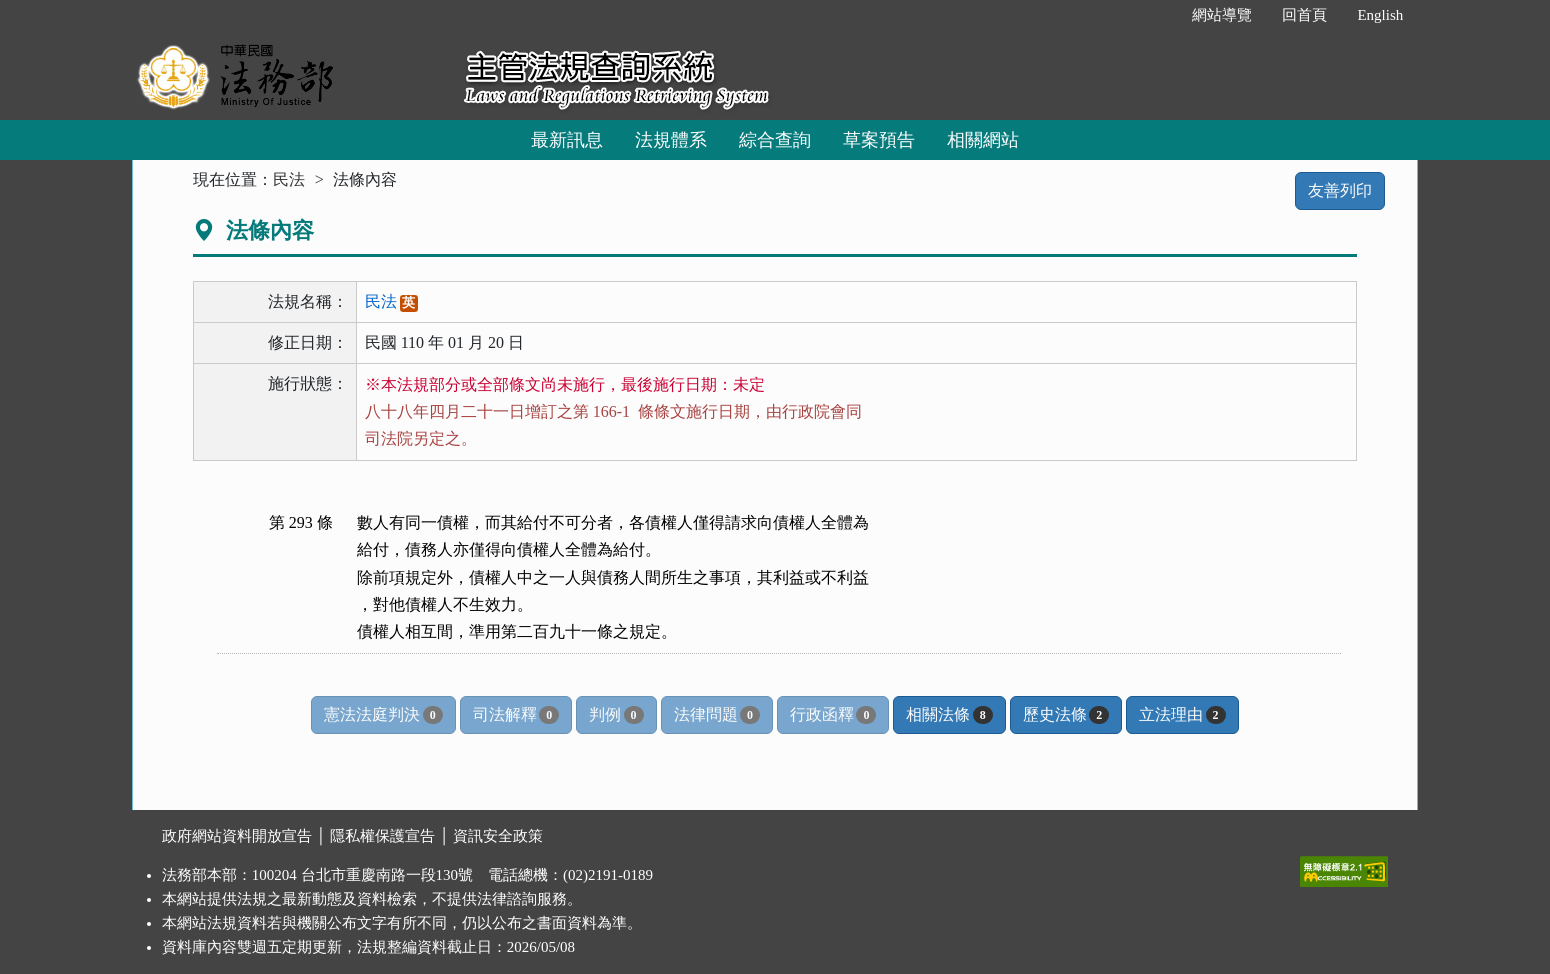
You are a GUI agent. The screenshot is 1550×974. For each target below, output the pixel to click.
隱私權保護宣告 (382, 836)
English (1380, 15)
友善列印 (1340, 190)
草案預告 (879, 140)
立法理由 (1182, 715)
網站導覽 (1222, 15)
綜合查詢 (775, 140)
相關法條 (949, 715)
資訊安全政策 (498, 836)
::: (1156, 15)
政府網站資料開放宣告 (237, 836)
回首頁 (1304, 15)
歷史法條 (1066, 715)
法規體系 (671, 140)
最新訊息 (567, 140)
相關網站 (983, 140)
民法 (289, 179)
